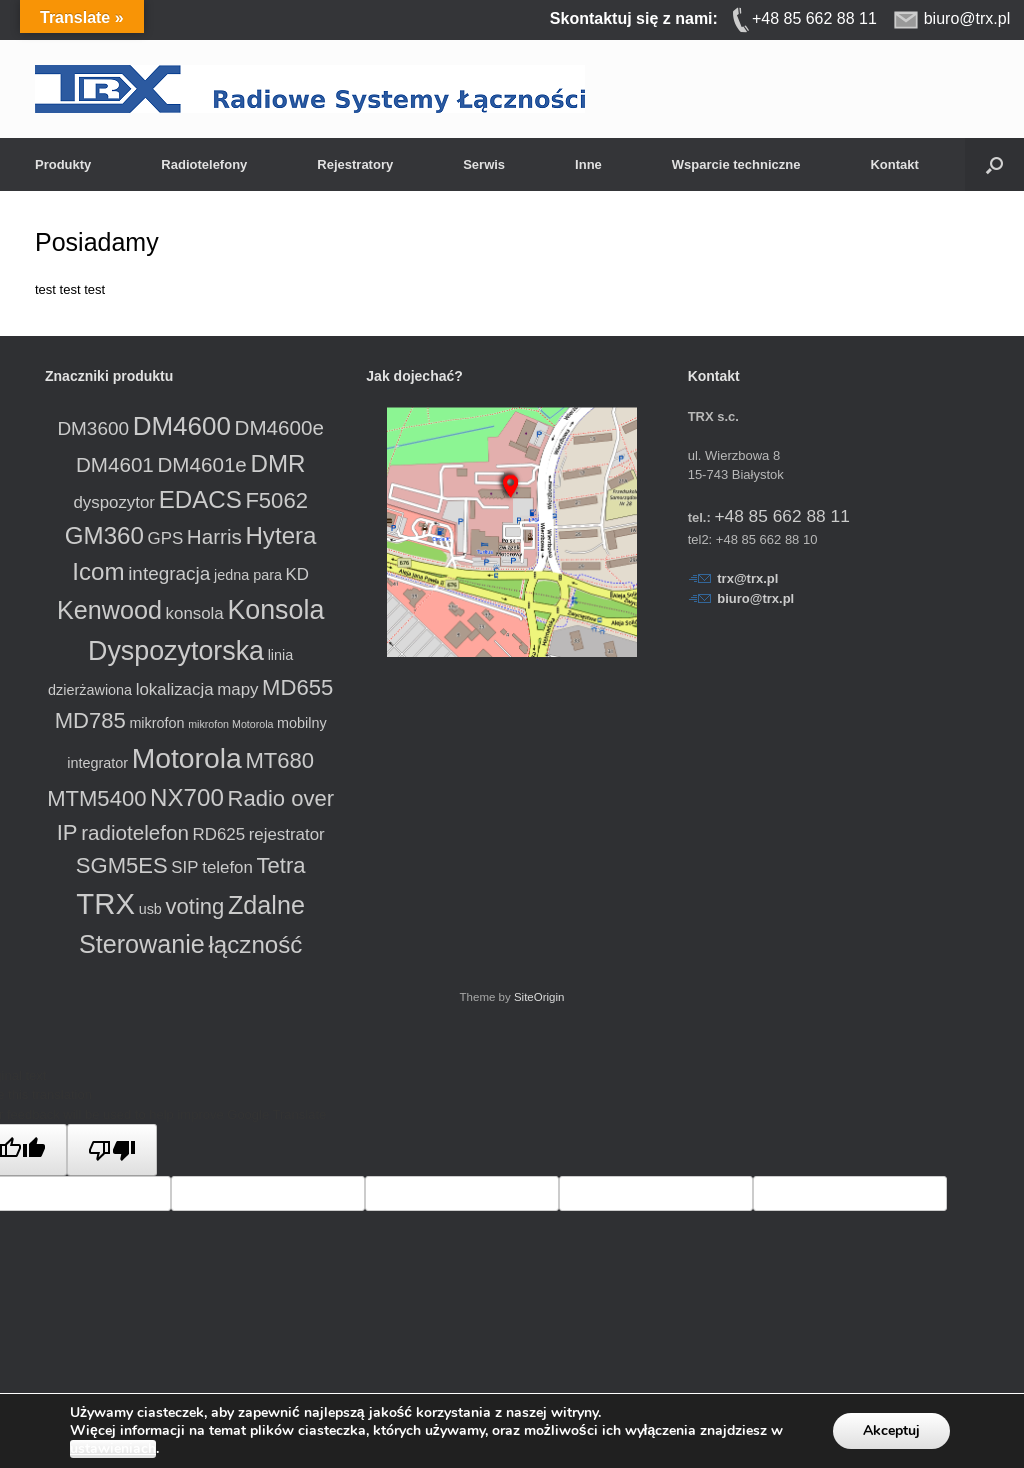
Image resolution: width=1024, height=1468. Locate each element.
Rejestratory (355, 164)
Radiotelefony (204, 164)
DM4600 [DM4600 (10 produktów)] (182, 426)
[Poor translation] (112, 1150)
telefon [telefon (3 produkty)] (227, 867)
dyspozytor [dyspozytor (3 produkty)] (114, 502)
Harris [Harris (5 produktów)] (214, 536)
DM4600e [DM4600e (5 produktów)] (279, 427)
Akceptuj (891, 1430)
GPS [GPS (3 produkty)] (166, 538)
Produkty (63, 164)
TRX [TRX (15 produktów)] (105, 903)
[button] (994, 164)
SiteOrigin (539, 997)
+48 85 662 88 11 (781, 516)
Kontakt (894, 164)
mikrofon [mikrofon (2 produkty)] (156, 723)
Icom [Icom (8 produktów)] (98, 571)
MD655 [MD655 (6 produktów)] (297, 687)
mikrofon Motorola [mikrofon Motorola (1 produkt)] (230, 724)
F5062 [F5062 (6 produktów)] (276, 500)
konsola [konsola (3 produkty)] (195, 613)
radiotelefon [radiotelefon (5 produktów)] (135, 832)
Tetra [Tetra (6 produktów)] (280, 865)
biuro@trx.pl (755, 598)
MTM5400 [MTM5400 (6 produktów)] (96, 798)
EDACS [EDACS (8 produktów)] (200, 499)
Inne (588, 164)
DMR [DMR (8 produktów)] (277, 463)
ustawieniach (113, 1449)
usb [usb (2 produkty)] (150, 909)
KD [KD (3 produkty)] (297, 574)
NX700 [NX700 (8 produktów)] (187, 797)
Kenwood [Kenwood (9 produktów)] (109, 610)
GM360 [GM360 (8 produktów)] (104, 535)
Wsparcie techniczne (736, 164)
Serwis (484, 164)
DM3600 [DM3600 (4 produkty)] (93, 428)
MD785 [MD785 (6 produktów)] (90, 720)
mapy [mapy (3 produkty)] (237, 689)
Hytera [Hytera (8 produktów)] (280, 535)
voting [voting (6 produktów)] (194, 906)
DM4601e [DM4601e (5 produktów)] (201, 464)
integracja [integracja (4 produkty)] (169, 573)
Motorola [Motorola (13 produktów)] (187, 758)
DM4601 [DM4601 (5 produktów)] (115, 464)
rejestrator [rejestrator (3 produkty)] (287, 834)
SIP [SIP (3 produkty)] (184, 867)
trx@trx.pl (747, 578)
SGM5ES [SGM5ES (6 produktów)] (122, 865)
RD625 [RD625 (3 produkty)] (219, 834)
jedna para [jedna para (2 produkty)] (248, 575)
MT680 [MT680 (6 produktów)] (279, 760)
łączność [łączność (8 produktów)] (256, 944)
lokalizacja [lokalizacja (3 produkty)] (175, 689)
